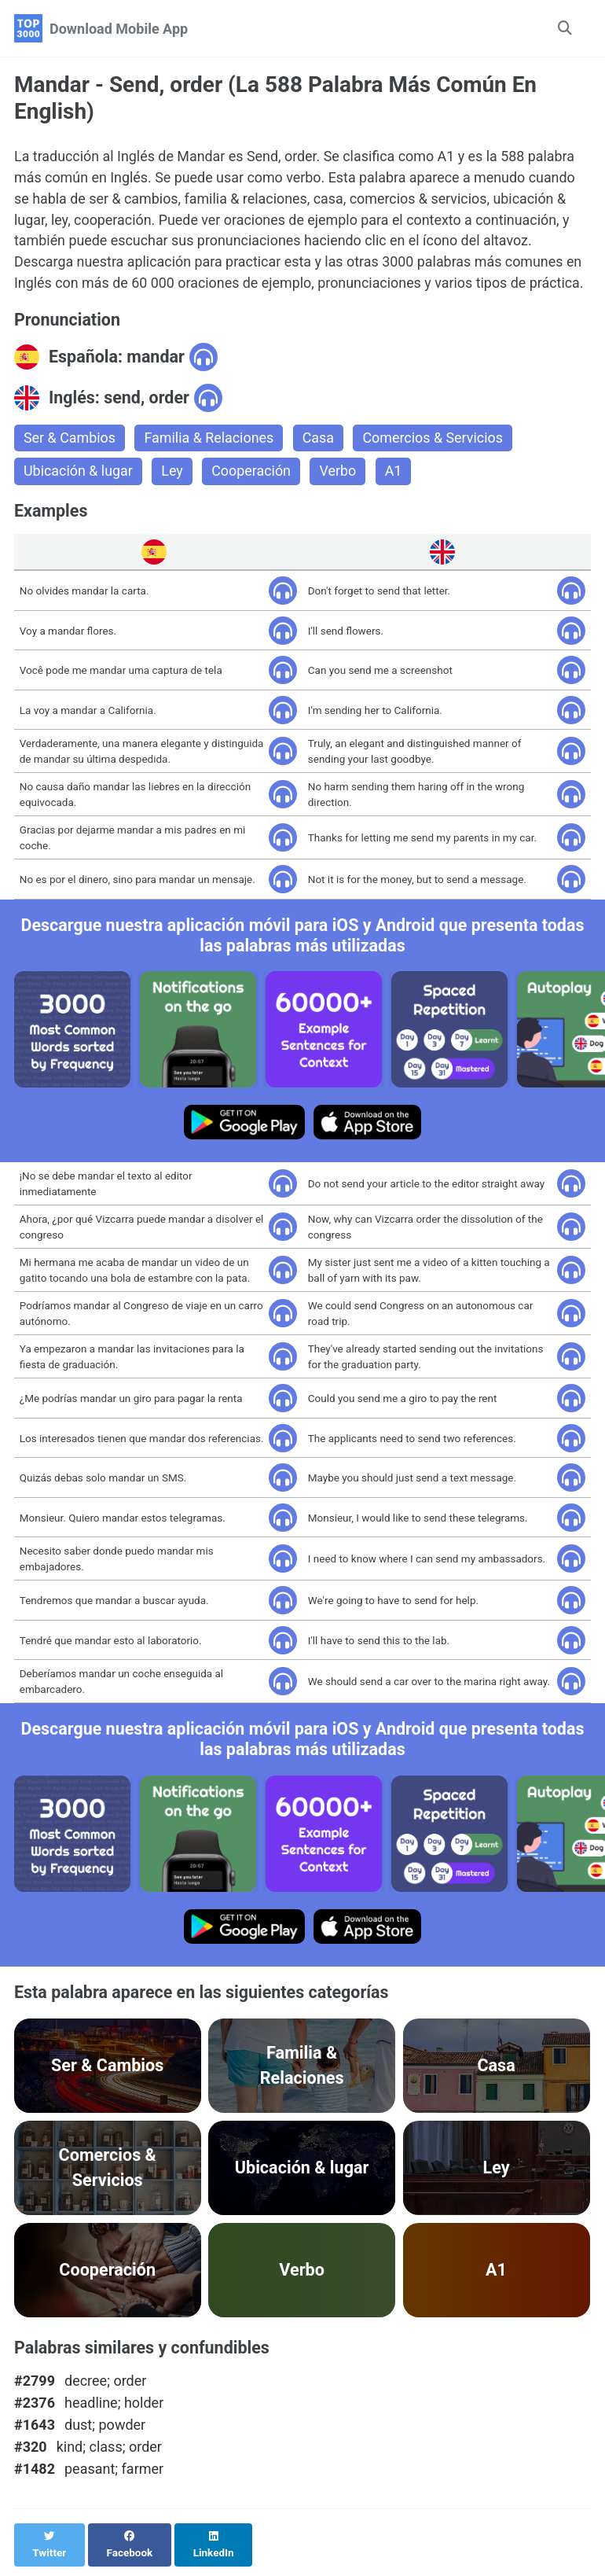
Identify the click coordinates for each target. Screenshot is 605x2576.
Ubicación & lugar (79, 473)
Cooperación (252, 473)
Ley (173, 473)
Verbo (339, 473)
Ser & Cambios (70, 439)
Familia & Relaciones (210, 439)
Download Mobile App (119, 28)
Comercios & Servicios (435, 439)
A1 (395, 473)
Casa (320, 439)
